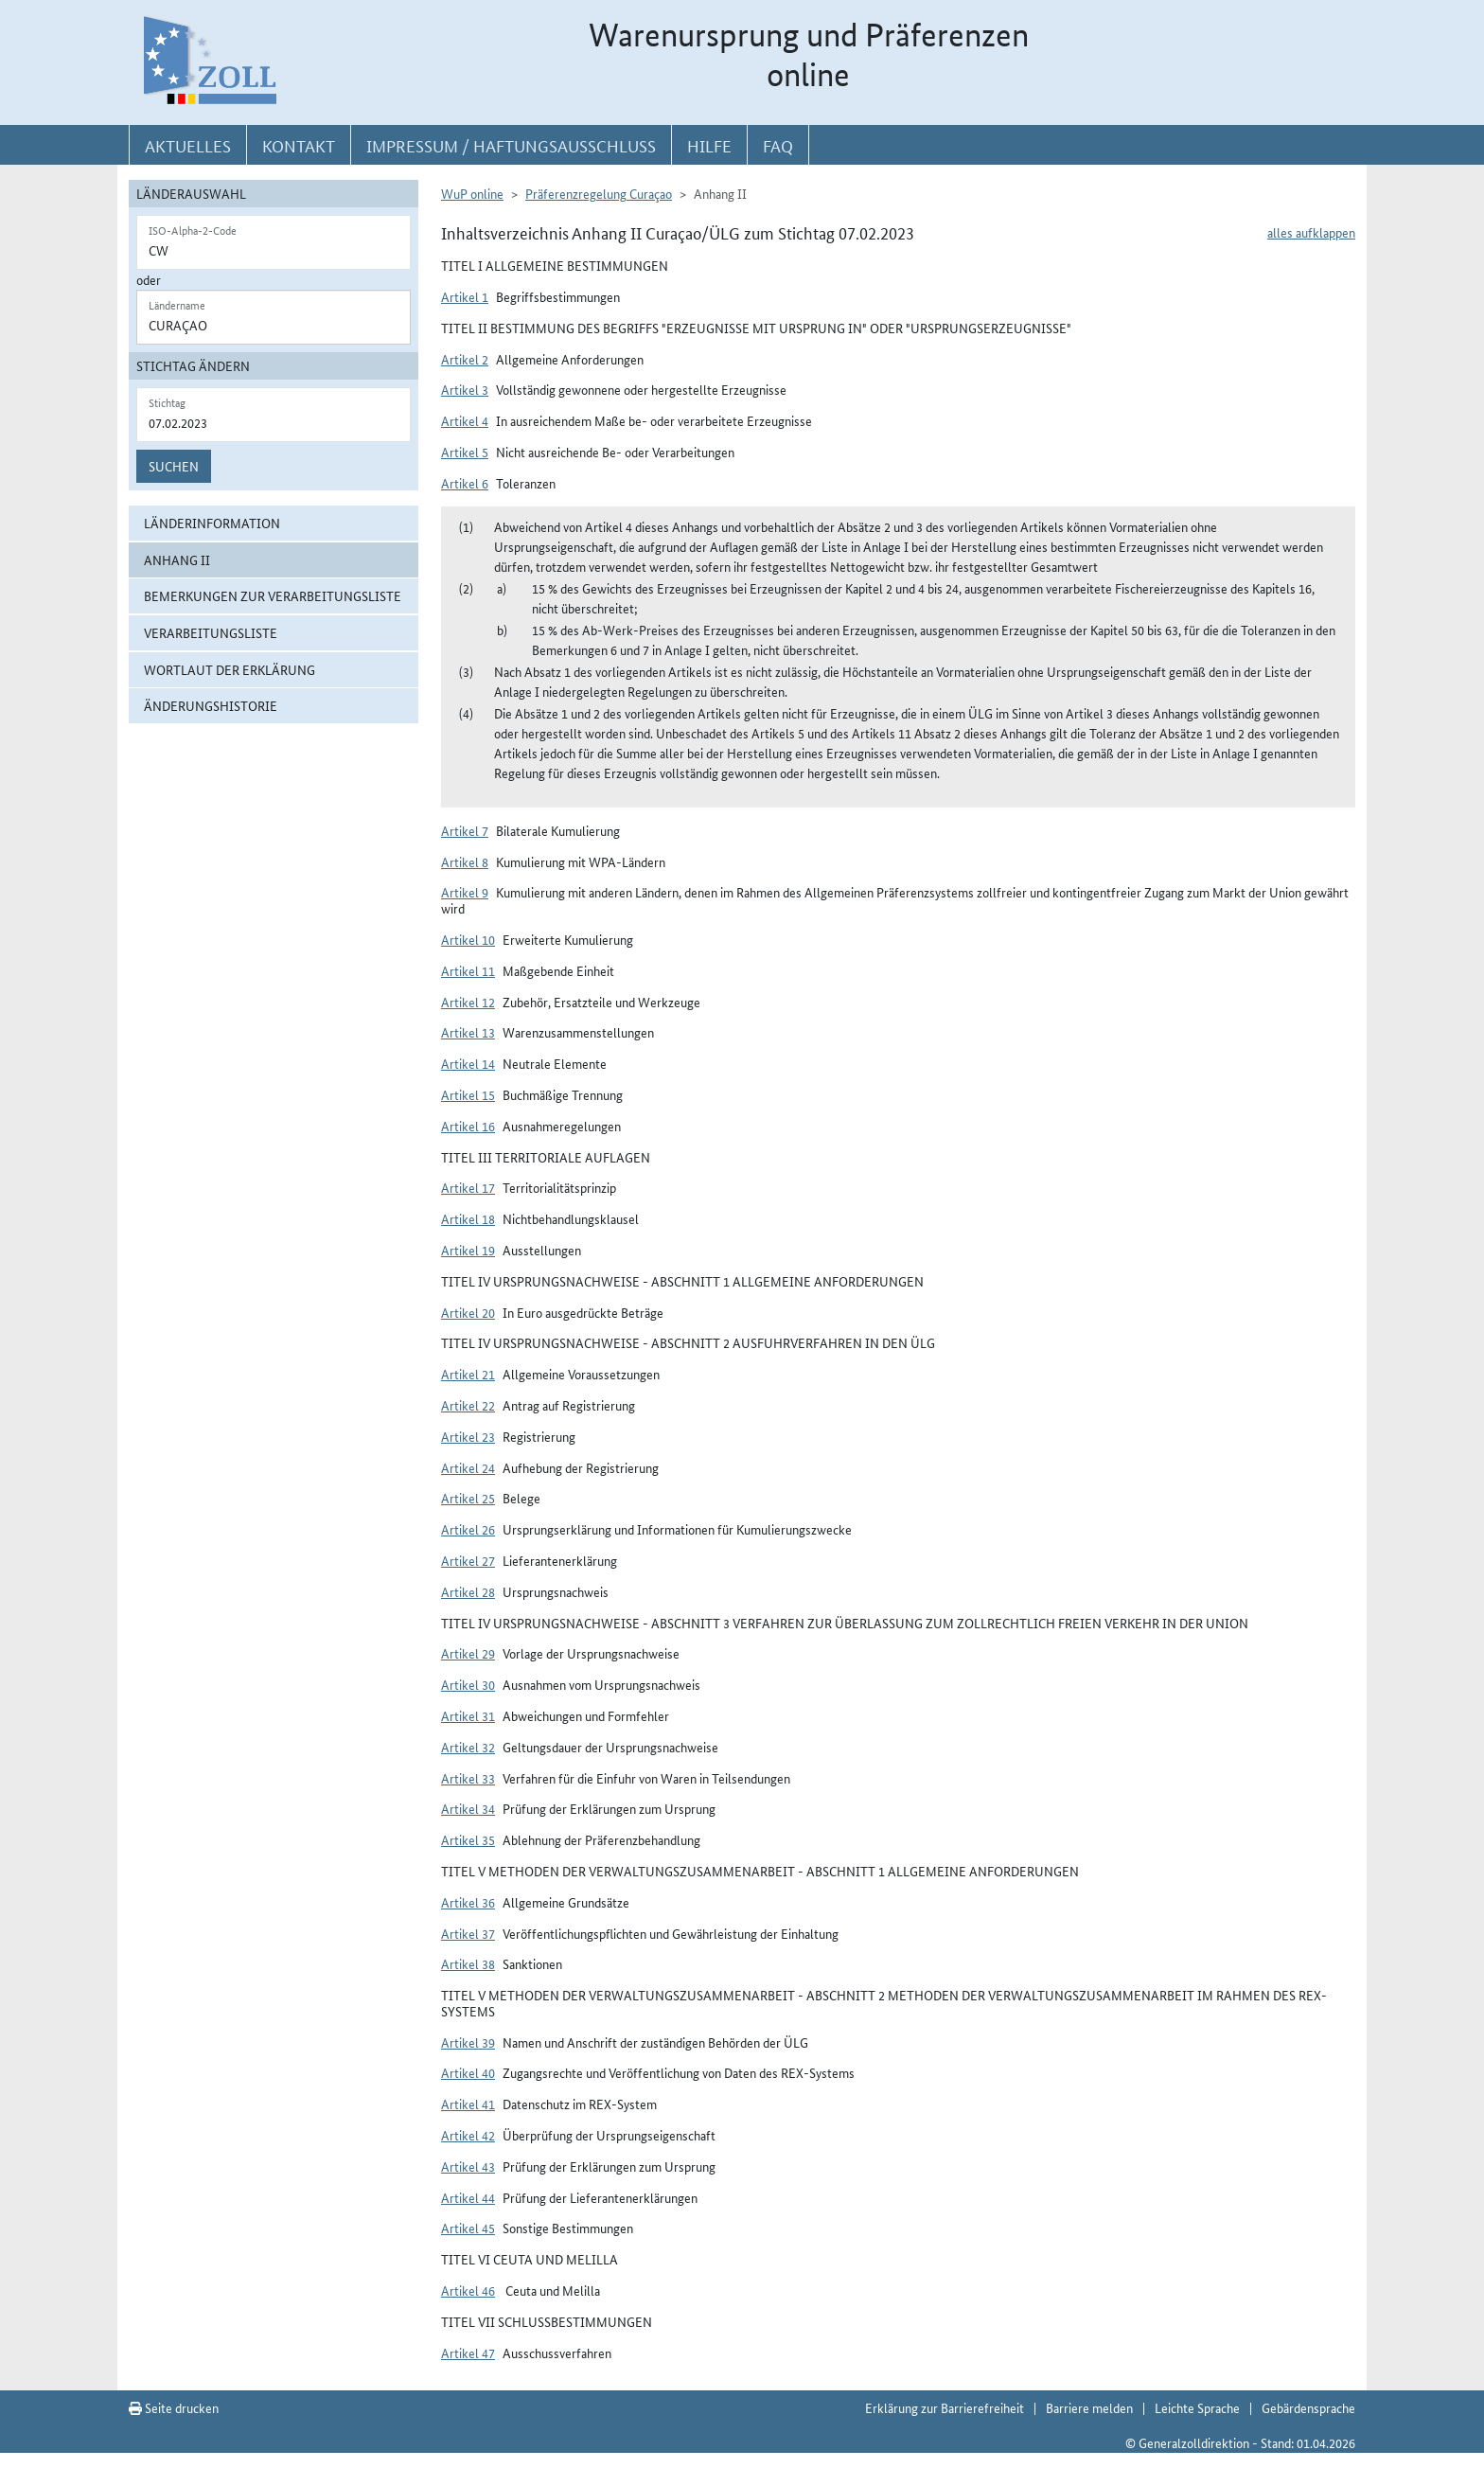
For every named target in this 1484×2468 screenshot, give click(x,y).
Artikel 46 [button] (468, 2290)
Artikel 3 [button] (464, 389)
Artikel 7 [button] (464, 830)
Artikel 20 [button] (468, 1312)
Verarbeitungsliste (210, 632)
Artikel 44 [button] (468, 2197)
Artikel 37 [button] (468, 1933)
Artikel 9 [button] (464, 891)
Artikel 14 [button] (468, 1063)
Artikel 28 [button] (468, 1591)
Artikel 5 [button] (464, 451)
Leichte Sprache (1197, 2407)
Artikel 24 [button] (468, 1467)
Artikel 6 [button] (464, 482)
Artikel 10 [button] (468, 939)
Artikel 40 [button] (468, 2072)
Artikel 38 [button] (468, 1963)
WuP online (472, 193)
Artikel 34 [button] (468, 1808)
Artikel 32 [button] (468, 1746)
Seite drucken (174, 2407)
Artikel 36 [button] (468, 1901)
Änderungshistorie (210, 705)
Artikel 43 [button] (468, 2166)
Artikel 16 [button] (468, 1125)
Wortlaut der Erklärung (229, 669)
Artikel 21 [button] (468, 1373)
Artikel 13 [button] (468, 1031)
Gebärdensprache (1308, 2407)
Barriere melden (1089, 2407)
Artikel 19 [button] (468, 1249)
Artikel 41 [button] (468, 2103)
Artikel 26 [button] (468, 1528)
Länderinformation (212, 522)
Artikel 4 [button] (464, 420)
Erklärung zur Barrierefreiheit (944, 2407)
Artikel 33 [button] (468, 1777)
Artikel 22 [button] (468, 1404)
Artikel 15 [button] (468, 1094)
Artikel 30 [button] (468, 1684)
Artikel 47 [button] (468, 2352)
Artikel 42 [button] (468, 2134)
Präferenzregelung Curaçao (598, 193)
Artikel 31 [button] (468, 1715)
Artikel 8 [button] (464, 861)
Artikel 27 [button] (468, 1560)
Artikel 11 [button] (468, 970)
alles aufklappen (1311, 231)
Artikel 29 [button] (468, 1652)
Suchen (174, 465)
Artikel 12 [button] (468, 1001)
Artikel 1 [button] (464, 296)
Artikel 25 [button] (468, 1497)
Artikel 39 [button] (468, 2042)
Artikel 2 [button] (464, 358)
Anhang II (177, 559)
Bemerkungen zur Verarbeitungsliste (272, 595)
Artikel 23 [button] (468, 1436)
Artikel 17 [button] (468, 1187)
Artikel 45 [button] (468, 2227)
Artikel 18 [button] (468, 1218)
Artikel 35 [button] (468, 1839)
